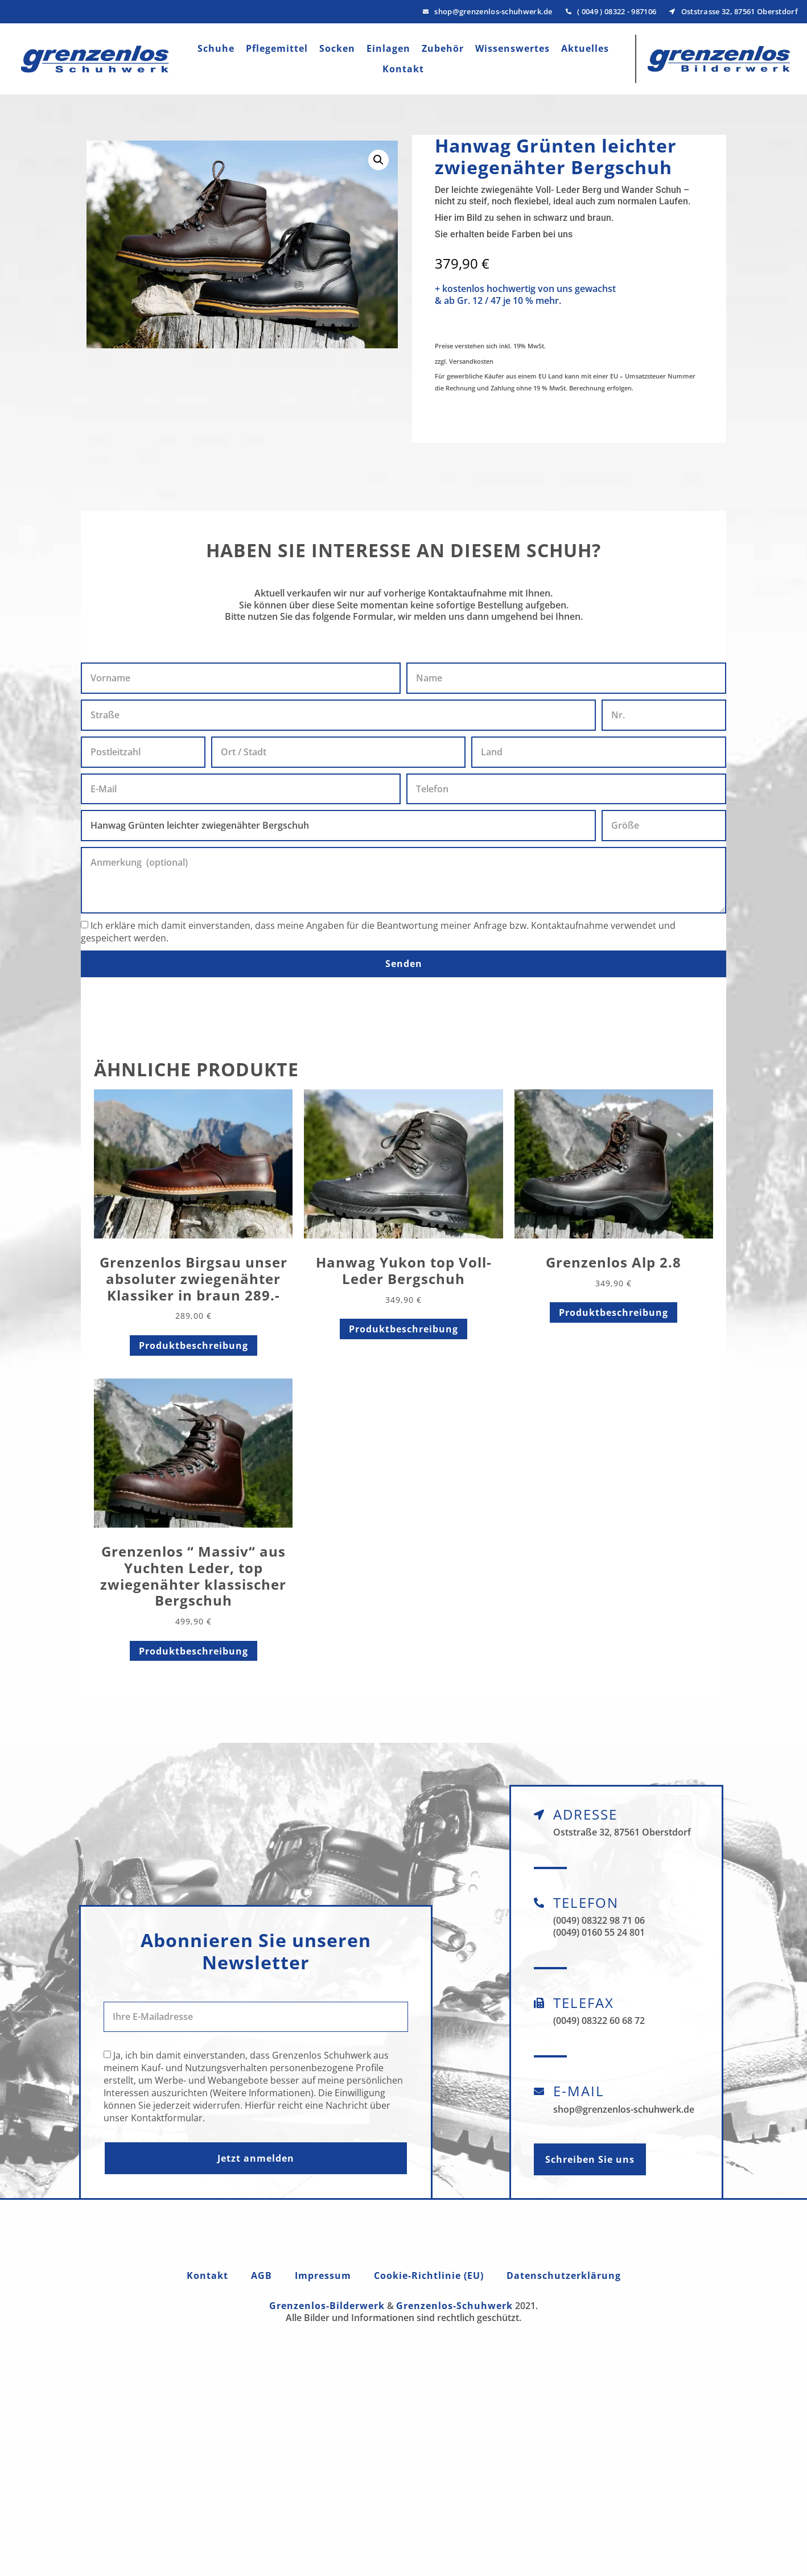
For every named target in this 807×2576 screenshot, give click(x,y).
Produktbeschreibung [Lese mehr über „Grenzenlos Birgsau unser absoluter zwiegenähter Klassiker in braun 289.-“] (193, 1345)
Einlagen (388, 48)
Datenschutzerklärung (564, 2275)
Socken (337, 48)
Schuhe (215, 48)
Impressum (323, 2275)
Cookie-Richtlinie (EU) (429, 2275)
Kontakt (403, 69)
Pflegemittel (277, 48)
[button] (378, 160)
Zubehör (443, 48)
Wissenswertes (512, 48)
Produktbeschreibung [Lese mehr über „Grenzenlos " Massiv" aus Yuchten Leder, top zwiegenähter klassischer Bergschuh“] (193, 1651)
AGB (261, 2275)
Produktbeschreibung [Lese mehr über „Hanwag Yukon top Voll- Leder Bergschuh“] (403, 1329)
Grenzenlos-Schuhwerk (454, 2305)
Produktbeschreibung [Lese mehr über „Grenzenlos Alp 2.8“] (613, 1312)
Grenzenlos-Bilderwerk (327, 2305)
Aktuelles (585, 48)
